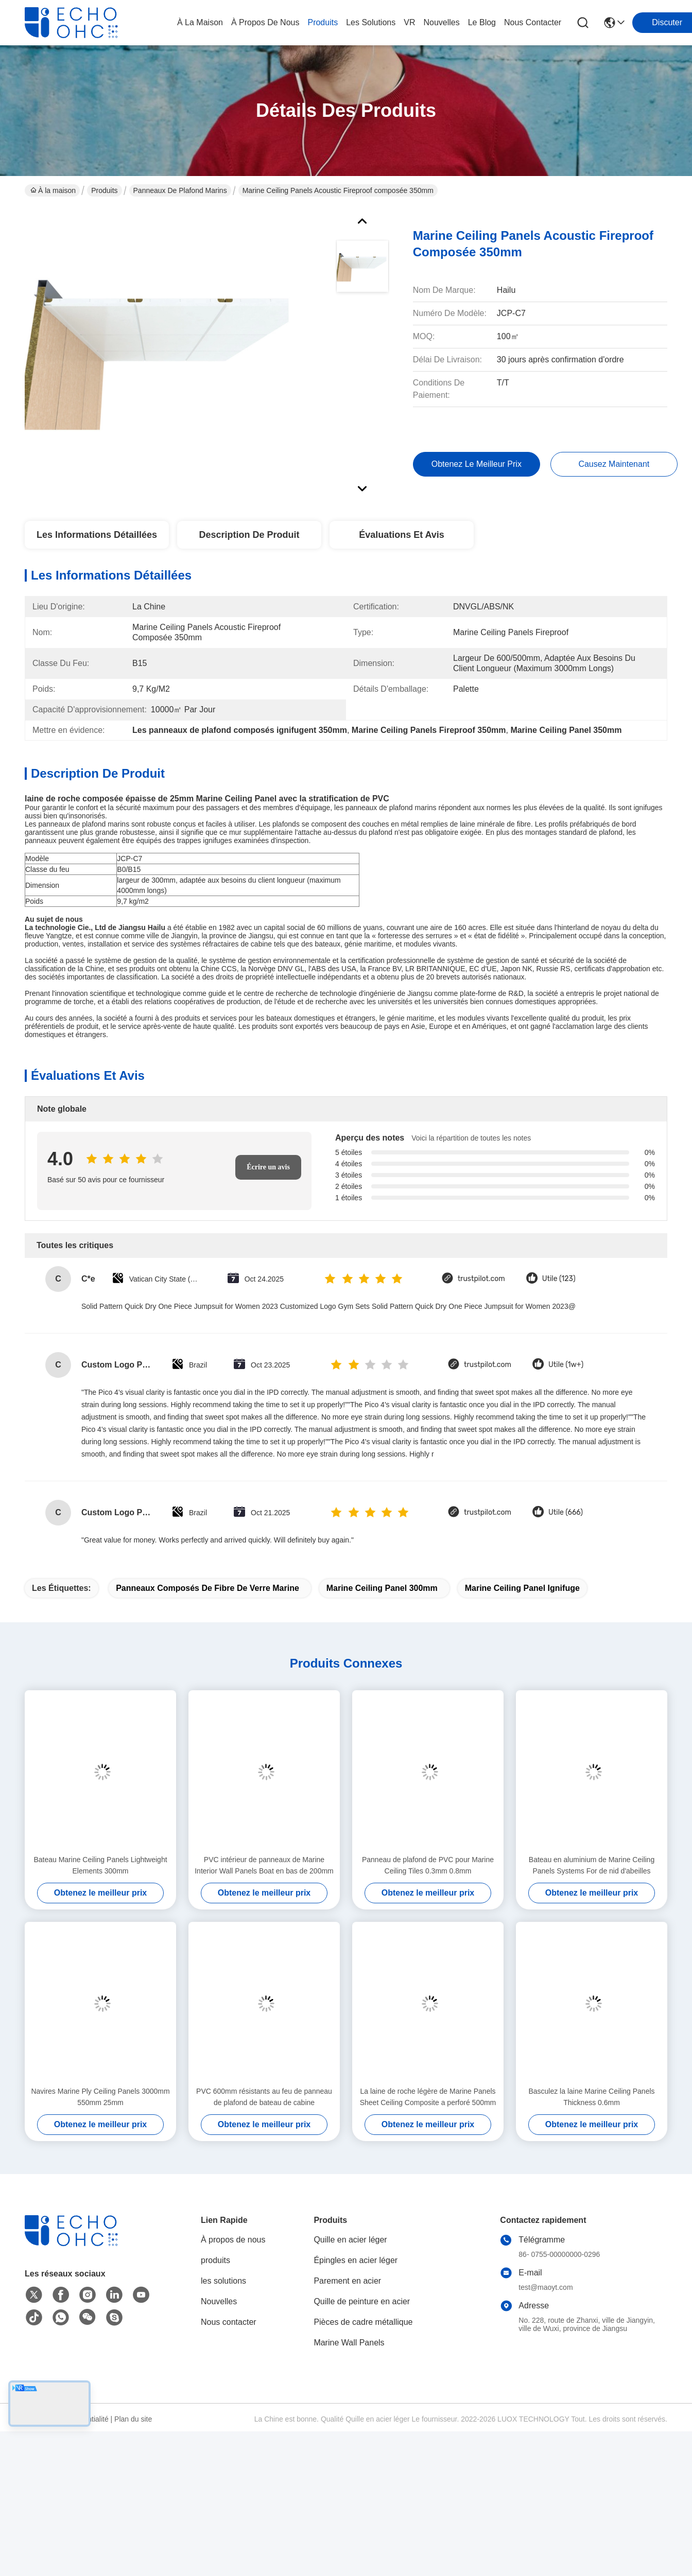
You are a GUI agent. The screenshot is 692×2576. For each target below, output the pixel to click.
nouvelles (441, 22)
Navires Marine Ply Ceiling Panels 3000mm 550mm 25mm (100, 2097)
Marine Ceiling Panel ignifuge (522, 1588)
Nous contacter (228, 2322)
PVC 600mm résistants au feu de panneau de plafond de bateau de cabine (264, 2097)
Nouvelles (219, 2301)
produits (322, 22)
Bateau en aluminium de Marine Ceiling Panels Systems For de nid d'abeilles (591, 1865)
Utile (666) (565, 1512)
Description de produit (249, 535)
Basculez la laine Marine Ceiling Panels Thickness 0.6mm (591, 2097)
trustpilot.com (481, 1278)
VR (409, 22)
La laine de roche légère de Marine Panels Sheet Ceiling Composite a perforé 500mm (428, 2097)
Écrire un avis (268, 1167)
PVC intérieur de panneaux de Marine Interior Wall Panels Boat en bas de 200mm (264, 1865)
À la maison (200, 22)
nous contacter (532, 22)
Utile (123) (559, 1278)
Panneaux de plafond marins (180, 190)
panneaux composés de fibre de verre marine (207, 1588)
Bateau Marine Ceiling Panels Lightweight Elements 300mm (100, 1865)
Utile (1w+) (565, 1364)
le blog (482, 22)
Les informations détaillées (97, 535)
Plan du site (133, 2419)
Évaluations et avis (401, 535)
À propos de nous (265, 22)
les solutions (370, 22)
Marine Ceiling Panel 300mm (382, 1588)
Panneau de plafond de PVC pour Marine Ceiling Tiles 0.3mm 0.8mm (428, 1865)
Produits (104, 190)
